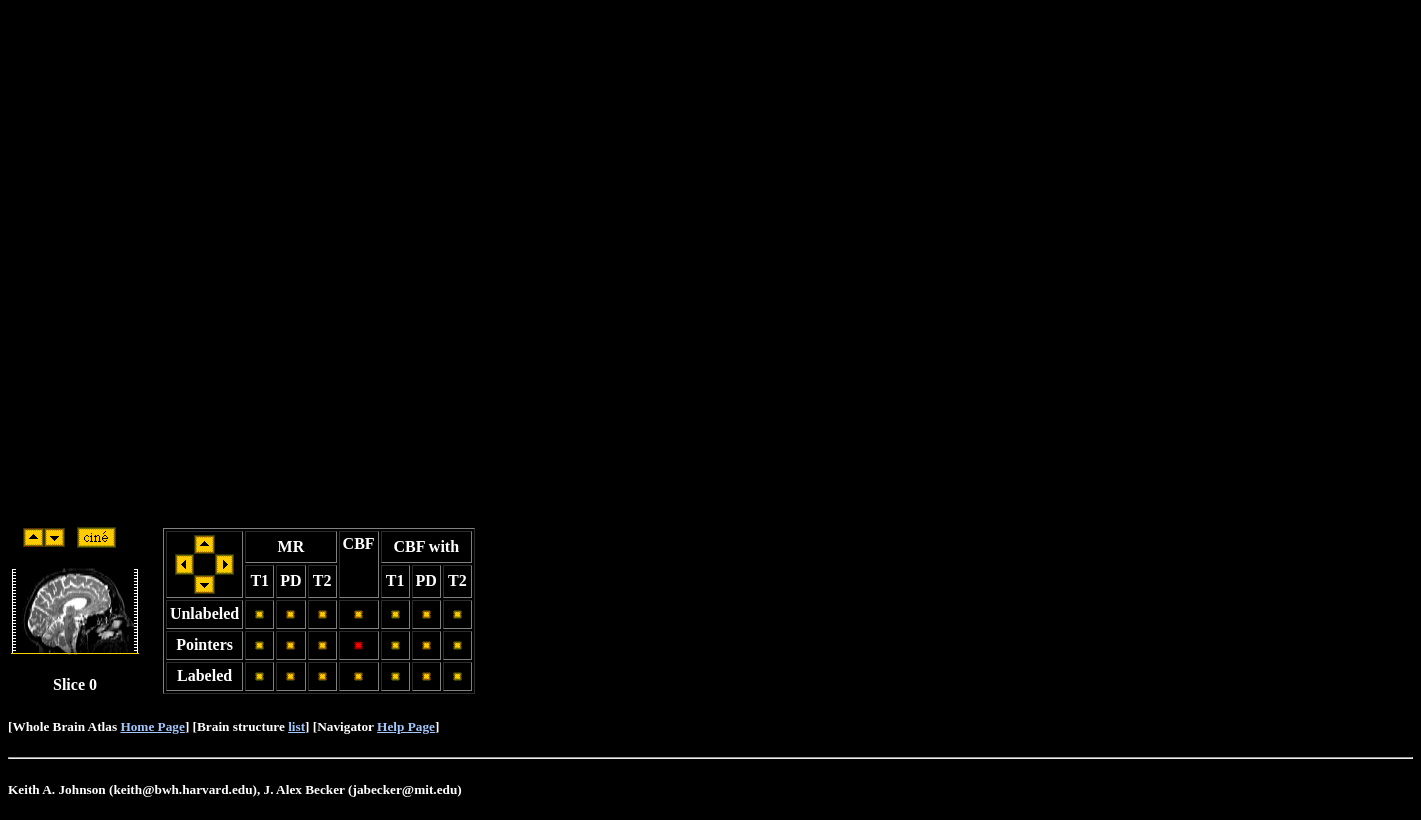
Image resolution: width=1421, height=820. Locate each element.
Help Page (406, 726)
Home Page (152, 726)
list (296, 726)
